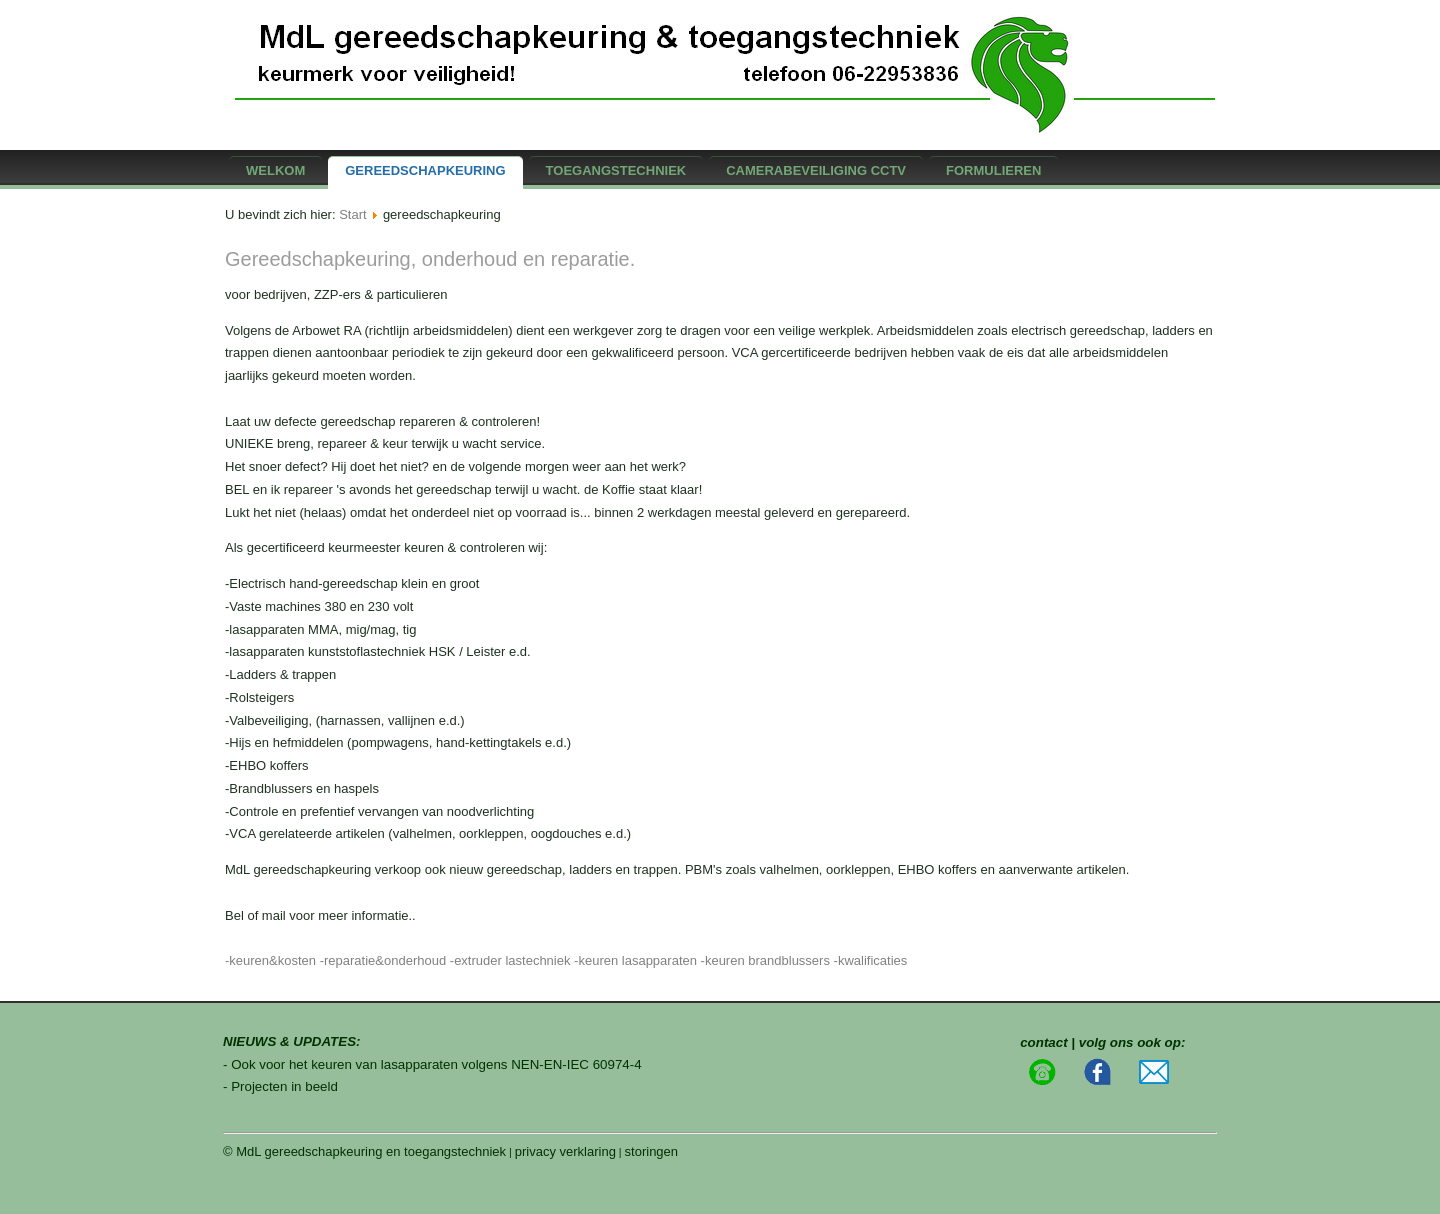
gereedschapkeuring (425, 170)
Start (352, 214)
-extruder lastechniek (510, 960)
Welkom (275, 170)
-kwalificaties (871, 960)
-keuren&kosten (270, 960)
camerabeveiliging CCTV (816, 170)
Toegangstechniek (616, 170)
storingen (651, 1151)
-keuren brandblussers (765, 960)
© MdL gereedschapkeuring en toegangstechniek (364, 1151)
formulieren (993, 170)
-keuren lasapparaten (635, 960)
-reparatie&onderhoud (383, 960)
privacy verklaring (565, 1151)
